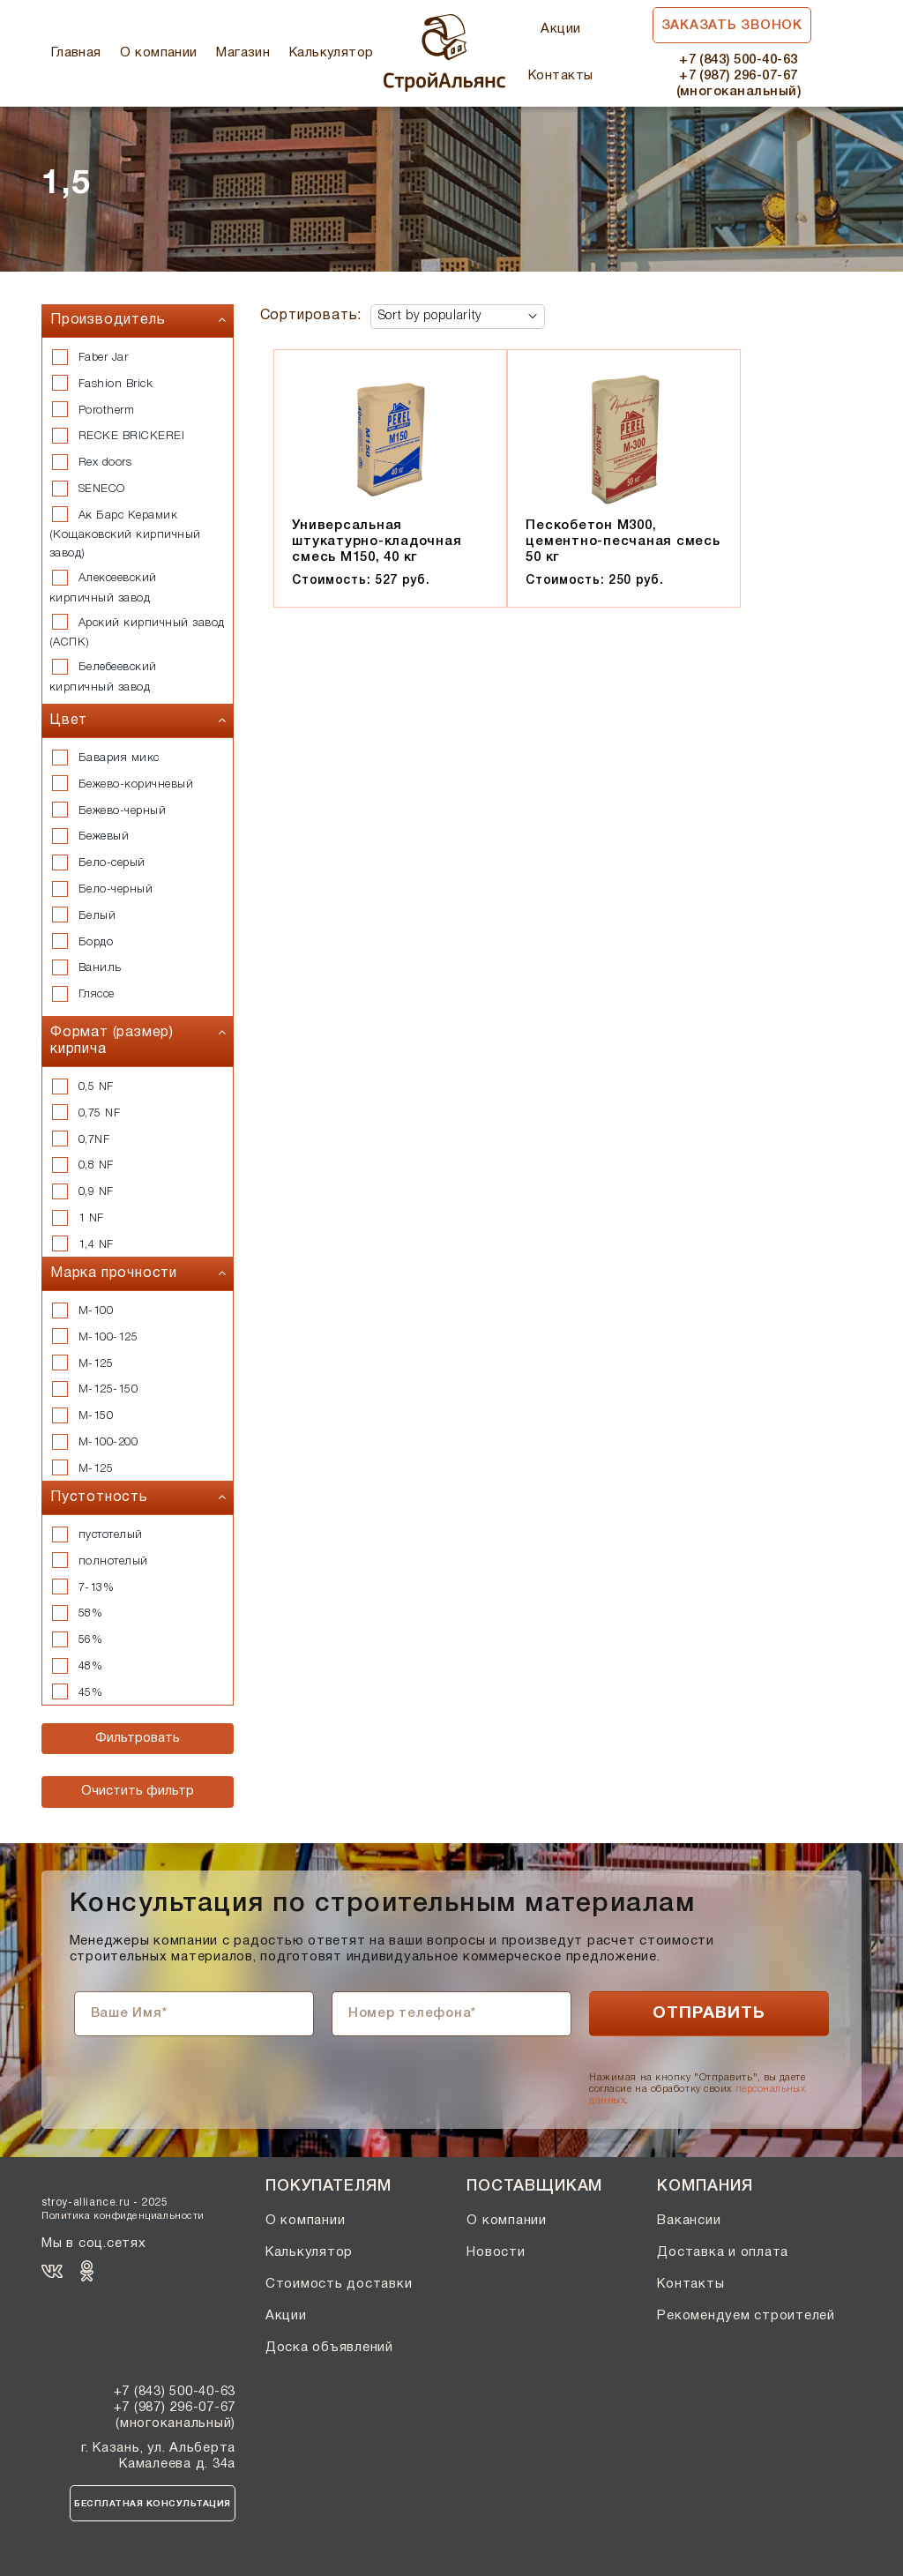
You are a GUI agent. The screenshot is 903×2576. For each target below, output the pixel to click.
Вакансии (688, 2220)
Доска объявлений (329, 2347)
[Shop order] (457, 316)
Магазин (243, 53)
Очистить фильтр (137, 1791)
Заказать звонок (731, 25)
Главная (76, 53)
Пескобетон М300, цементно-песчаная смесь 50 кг (623, 541)
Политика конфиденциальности (123, 2216)
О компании (159, 53)
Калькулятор (331, 53)
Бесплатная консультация (152, 2504)
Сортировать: (311, 316)
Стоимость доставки (339, 2284)
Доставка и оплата (722, 2252)
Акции (560, 29)
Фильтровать (137, 1738)
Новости (495, 2252)
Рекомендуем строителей (746, 2316)
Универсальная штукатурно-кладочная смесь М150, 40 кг (376, 541)
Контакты (560, 76)
